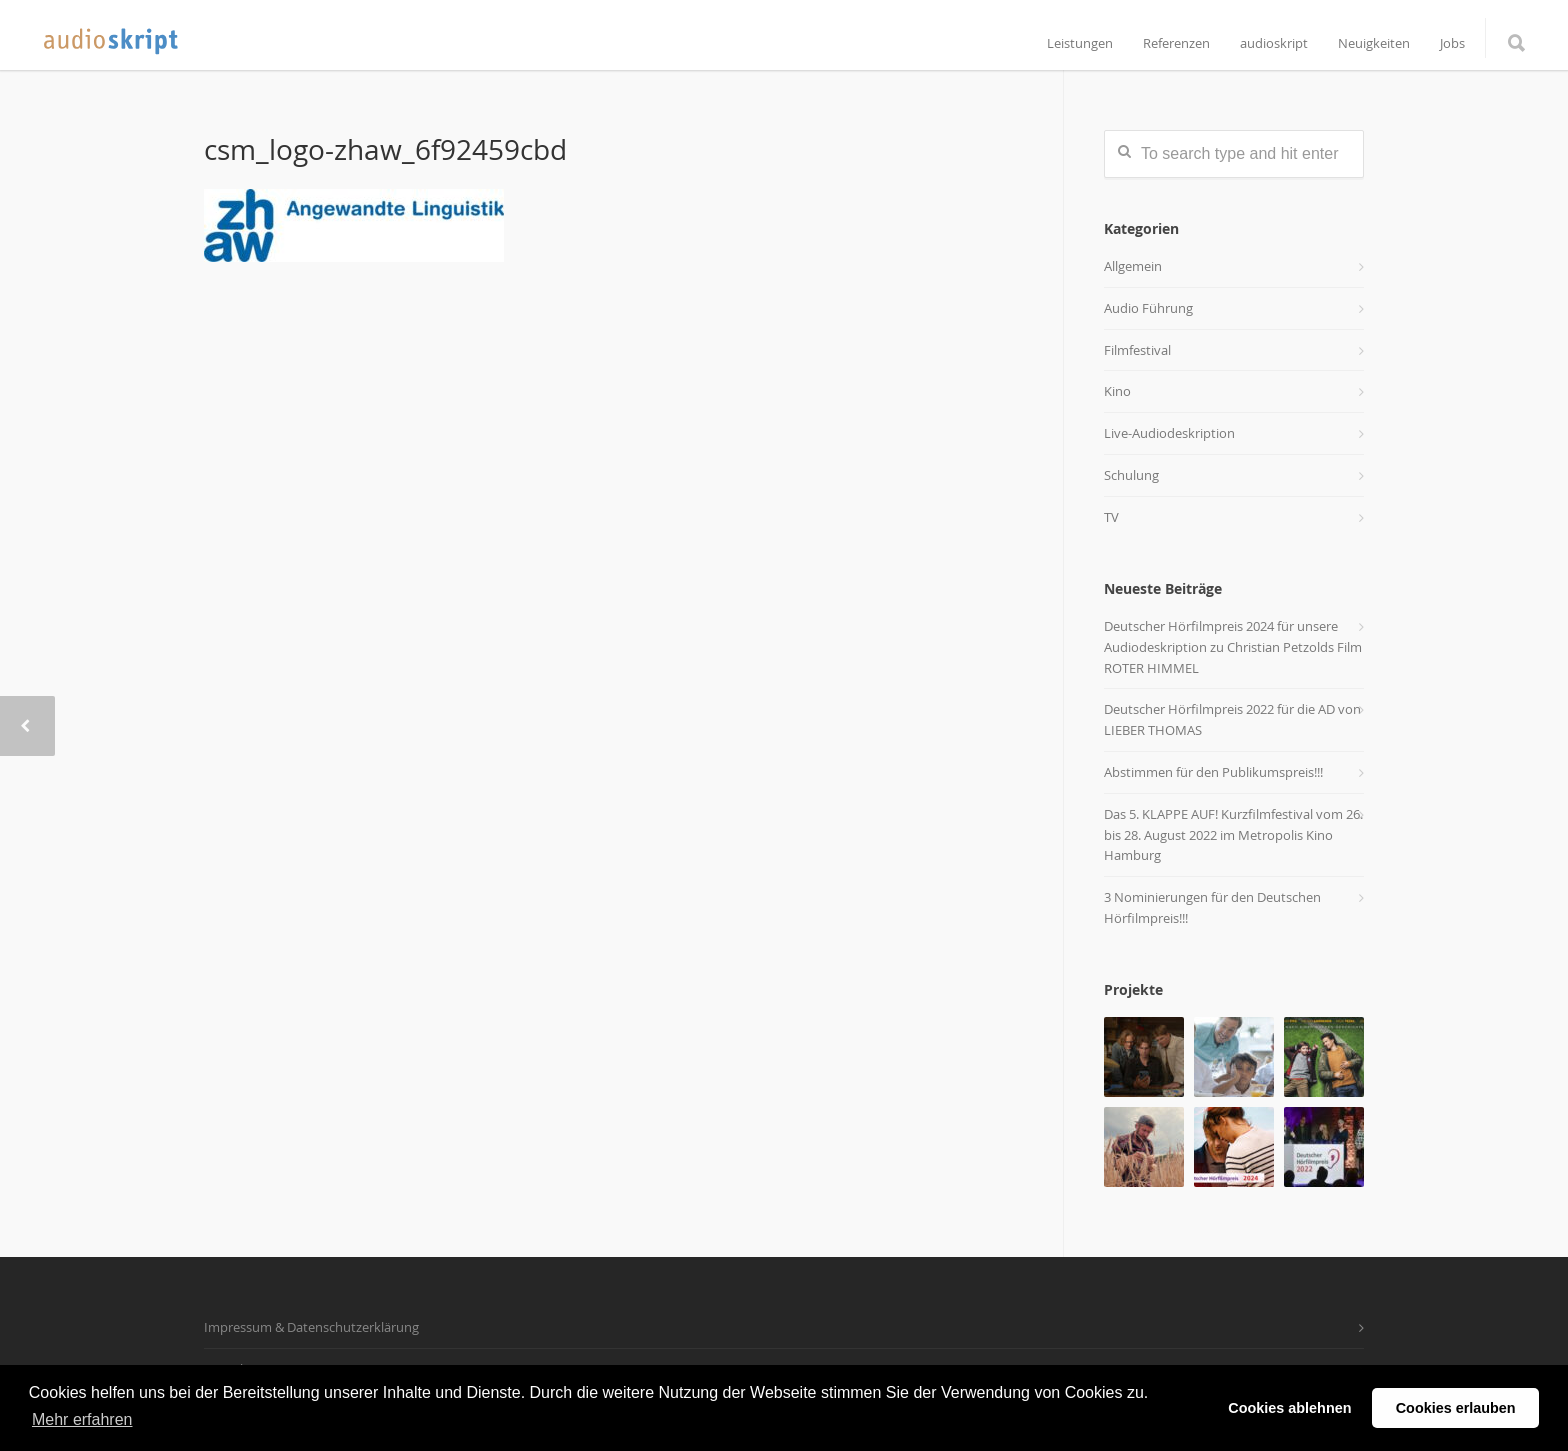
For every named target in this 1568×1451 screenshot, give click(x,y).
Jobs (1452, 43)
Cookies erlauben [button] (1456, 1408)
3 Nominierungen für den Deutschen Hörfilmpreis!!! (1212, 907)
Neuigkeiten (1374, 43)
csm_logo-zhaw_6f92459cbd (385, 149)
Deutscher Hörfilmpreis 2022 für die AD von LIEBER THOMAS (1232, 719)
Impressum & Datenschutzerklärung (311, 1327)
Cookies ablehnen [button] (1289, 1408)
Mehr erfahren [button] (82, 1419)
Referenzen (1176, 43)
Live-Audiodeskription (1169, 433)
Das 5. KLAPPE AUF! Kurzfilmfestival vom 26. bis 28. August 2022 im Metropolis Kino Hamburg (1233, 835)
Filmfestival (1137, 350)
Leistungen (1080, 43)
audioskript (1274, 43)
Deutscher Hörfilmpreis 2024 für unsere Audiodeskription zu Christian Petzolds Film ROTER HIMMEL (1233, 647)
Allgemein (1133, 266)
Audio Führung (1148, 308)
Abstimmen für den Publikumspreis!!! (1213, 772)
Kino (1117, 391)
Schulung (1131, 475)
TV (1111, 517)
